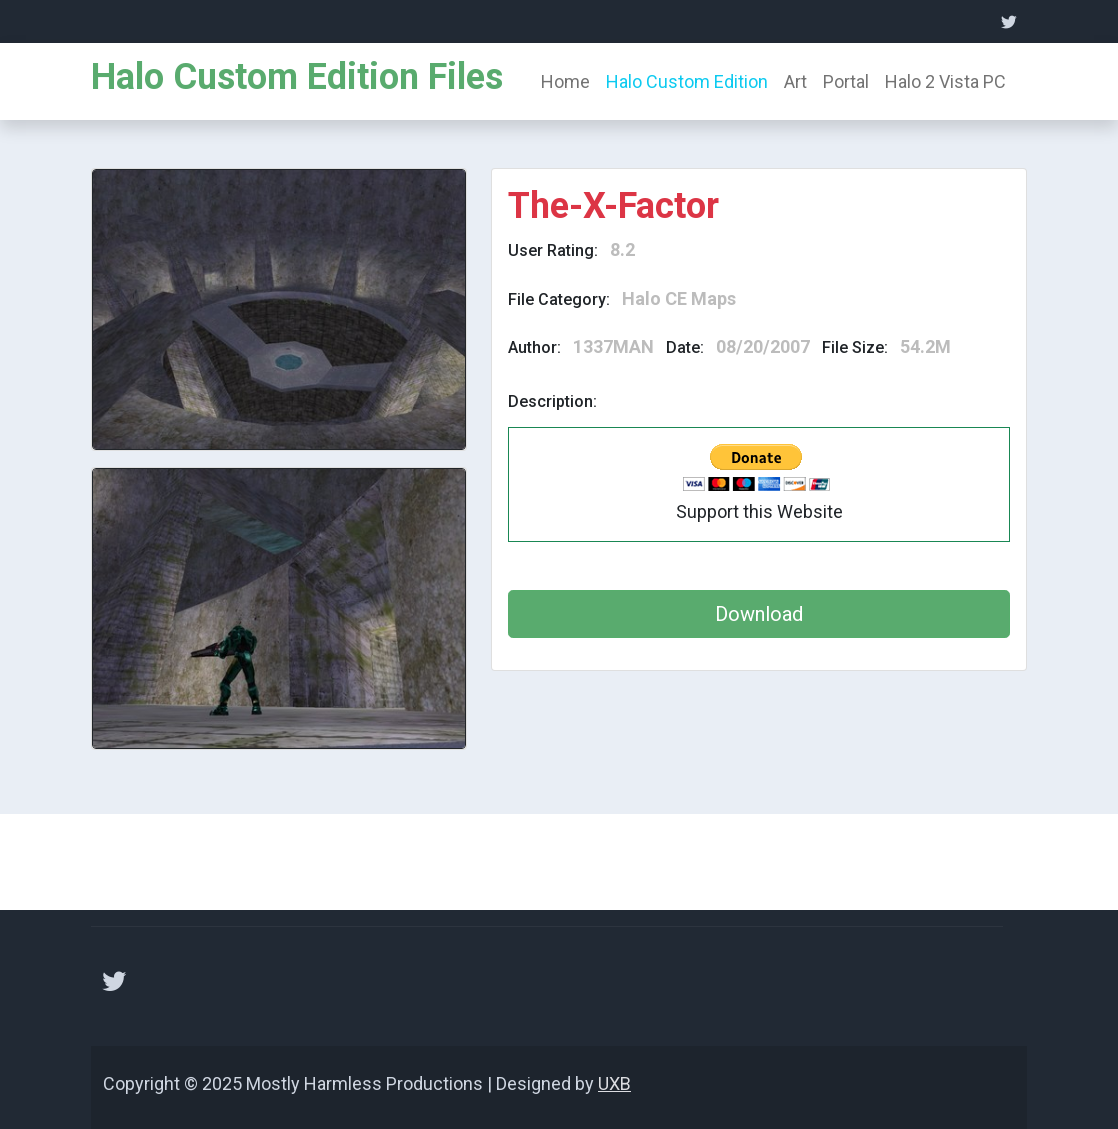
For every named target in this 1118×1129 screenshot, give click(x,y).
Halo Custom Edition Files (297, 77)
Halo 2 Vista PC (945, 81)
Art (795, 81)
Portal (846, 81)
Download (759, 614)
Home (565, 81)
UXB (614, 1083)
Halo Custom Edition (687, 81)
